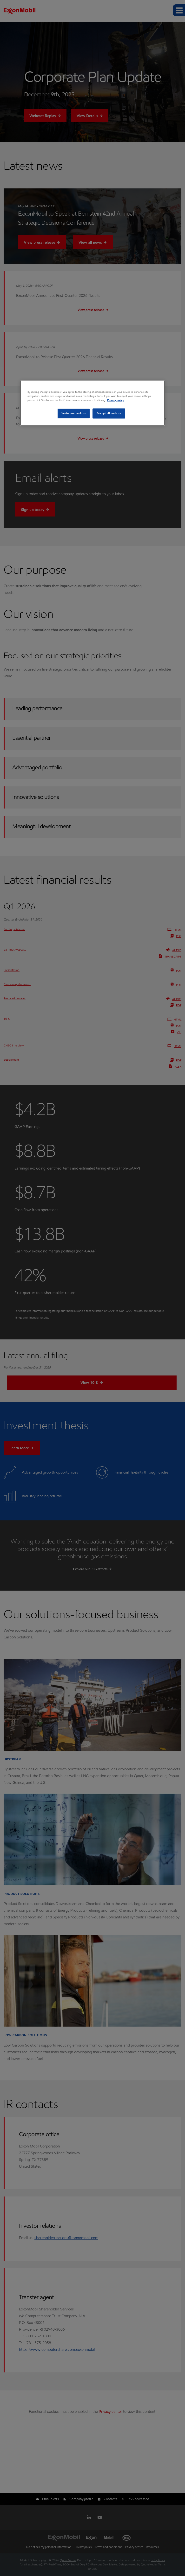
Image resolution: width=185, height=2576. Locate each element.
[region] (92, 403)
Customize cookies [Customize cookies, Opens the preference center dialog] (73, 413)
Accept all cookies (109, 413)
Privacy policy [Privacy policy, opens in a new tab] (115, 400)
